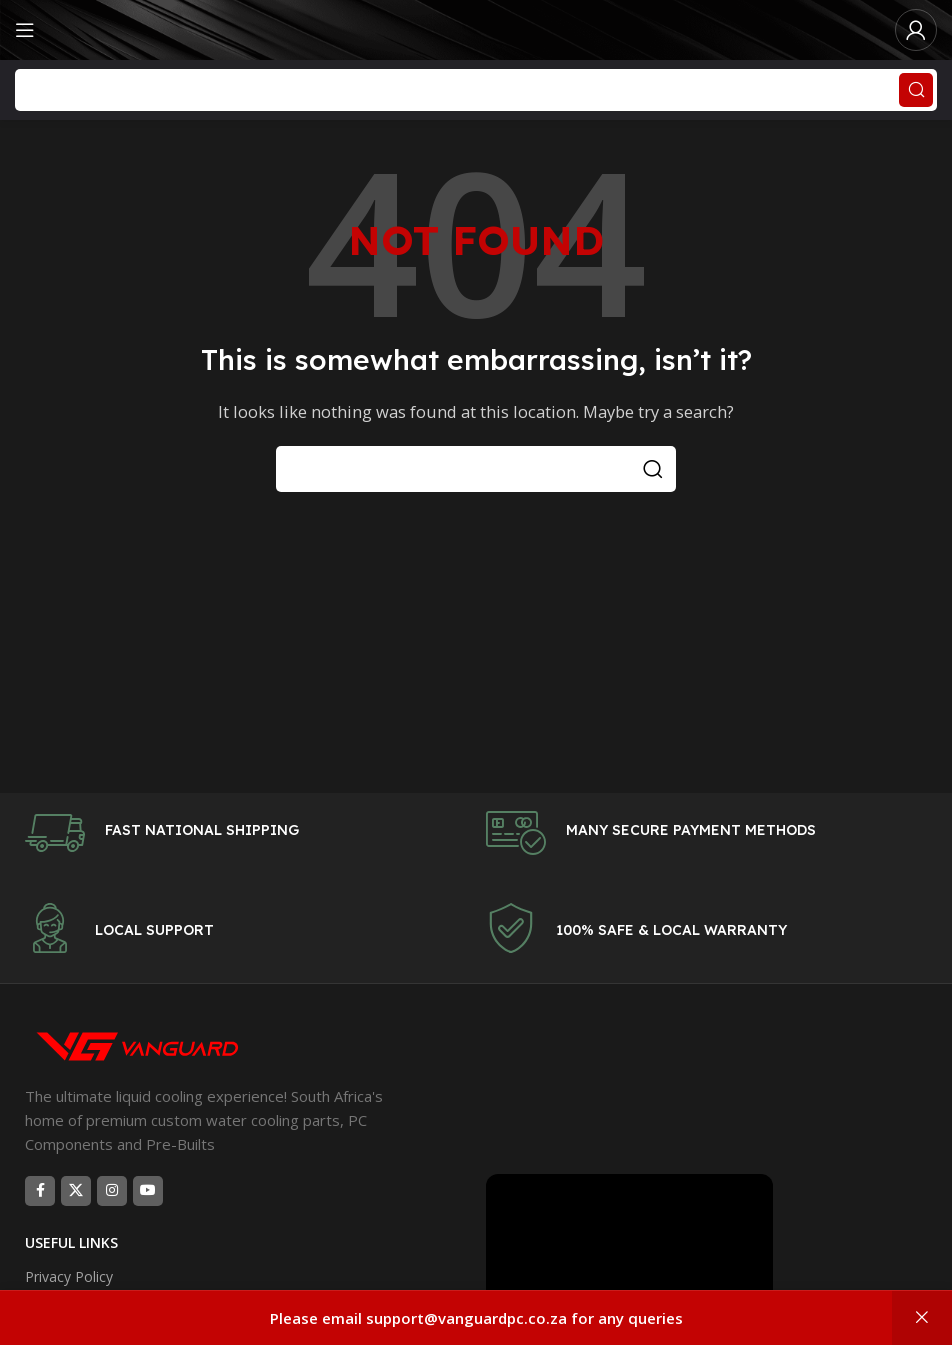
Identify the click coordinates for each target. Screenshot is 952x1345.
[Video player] (629, 1254)
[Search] (476, 90)
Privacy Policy (69, 1276)
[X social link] (76, 1191)
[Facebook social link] (40, 1191)
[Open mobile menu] (25, 30)
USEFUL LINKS (71, 1242)
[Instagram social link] (112, 1191)
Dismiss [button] (922, 1318)
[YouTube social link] (148, 1191)
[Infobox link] (245, 833)
